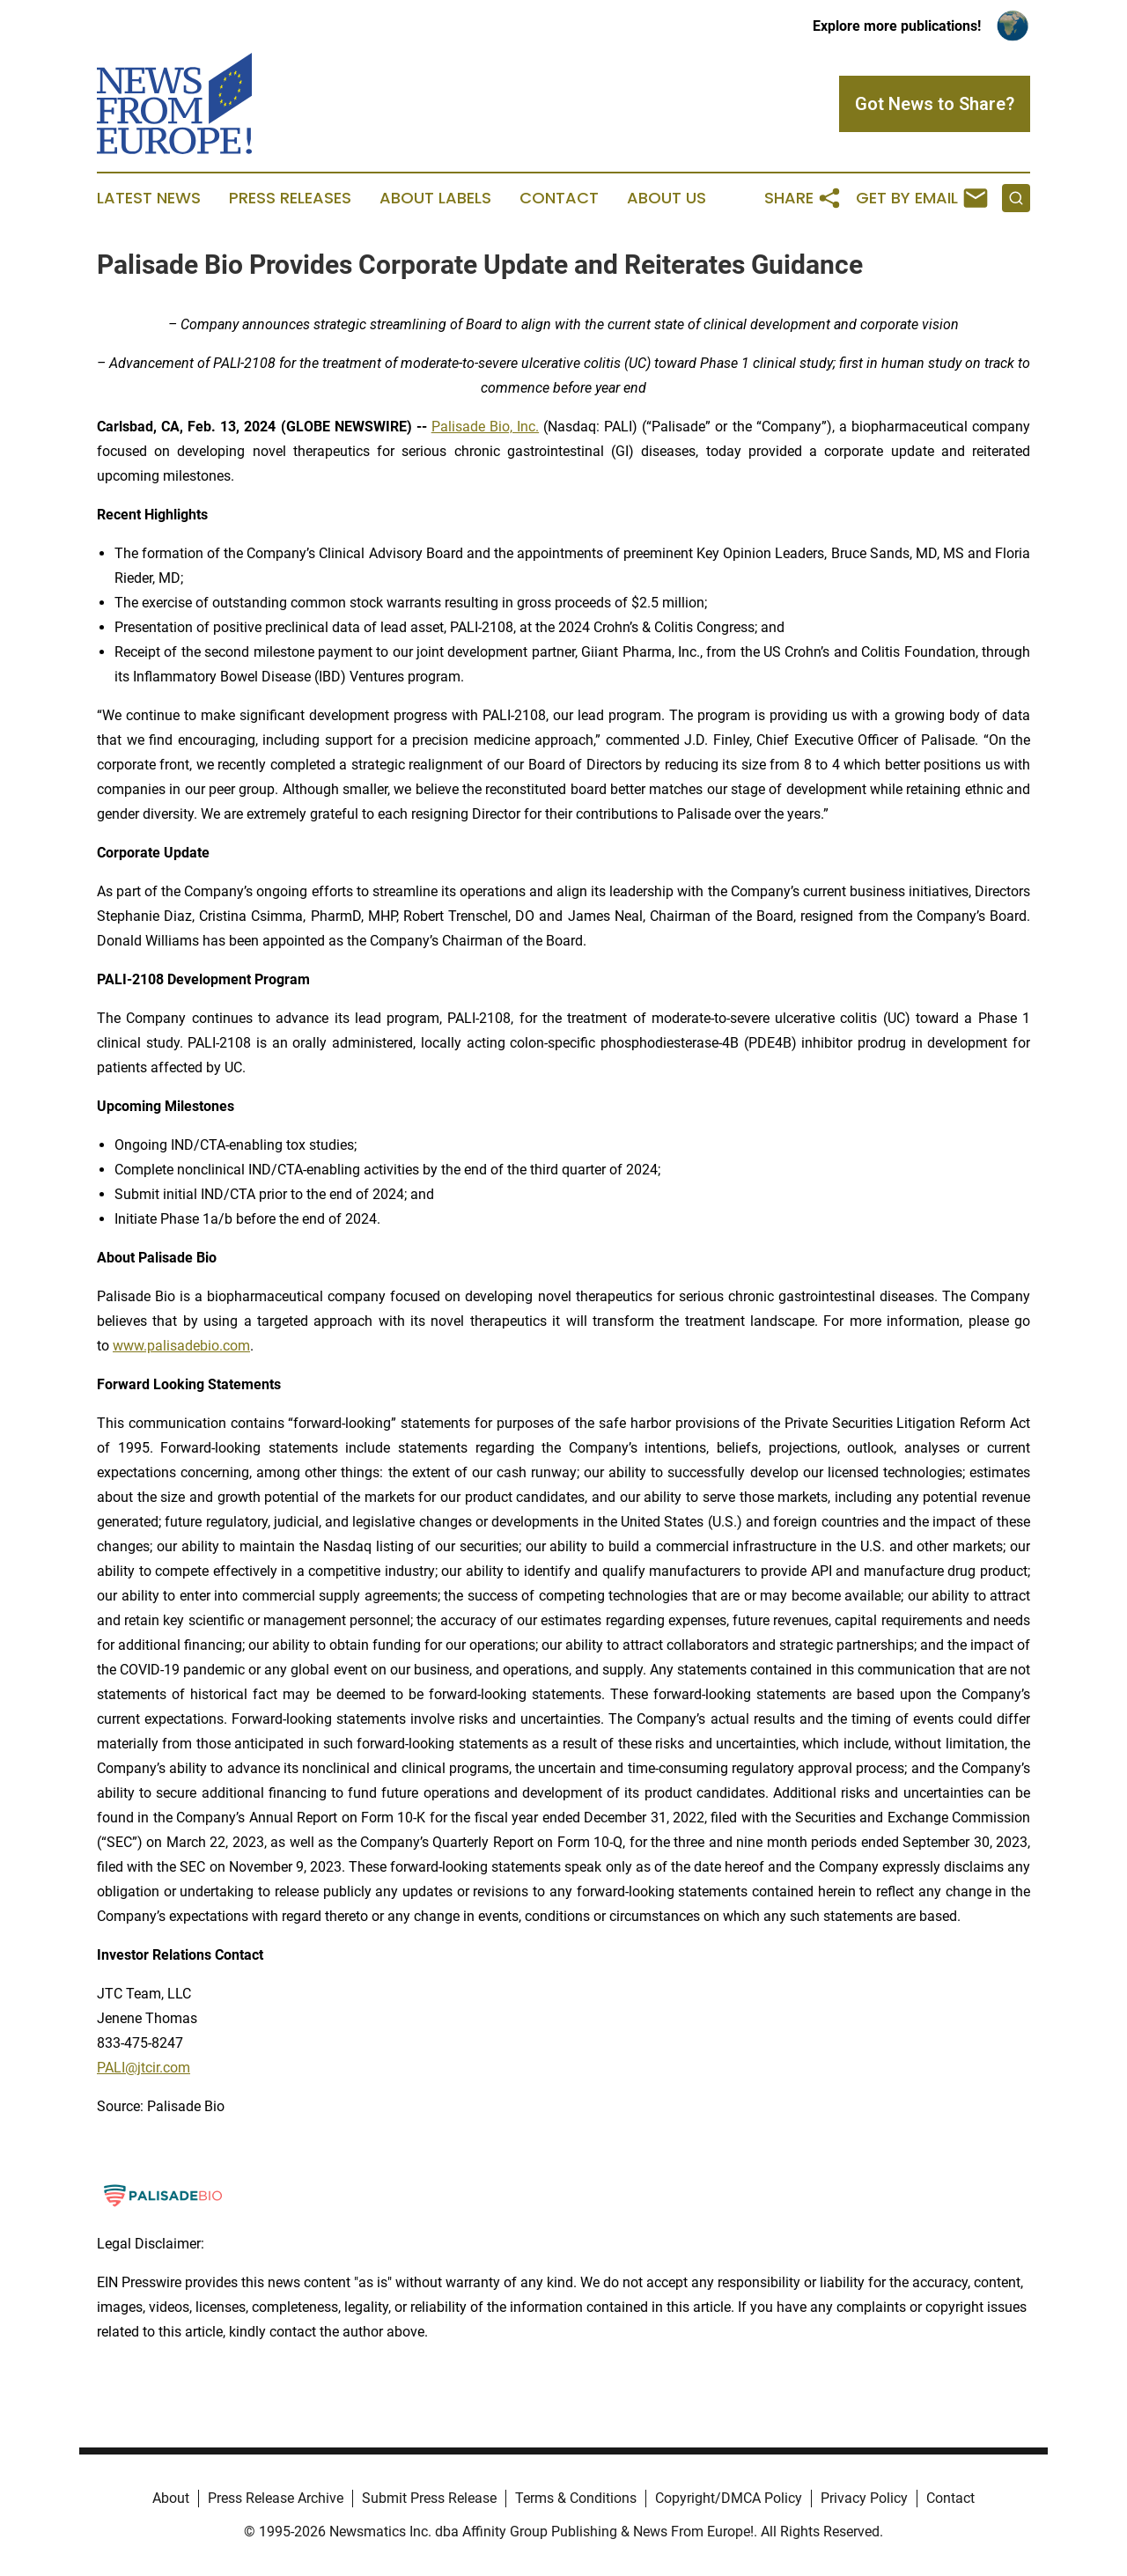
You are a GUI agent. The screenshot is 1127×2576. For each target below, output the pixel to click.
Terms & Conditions (576, 2498)
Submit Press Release (429, 2498)
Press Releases (290, 198)
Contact (559, 198)
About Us (666, 198)
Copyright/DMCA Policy (728, 2498)
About (170, 2498)
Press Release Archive (275, 2498)
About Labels (435, 198)
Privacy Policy (864, 2498)
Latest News (149, 198)
